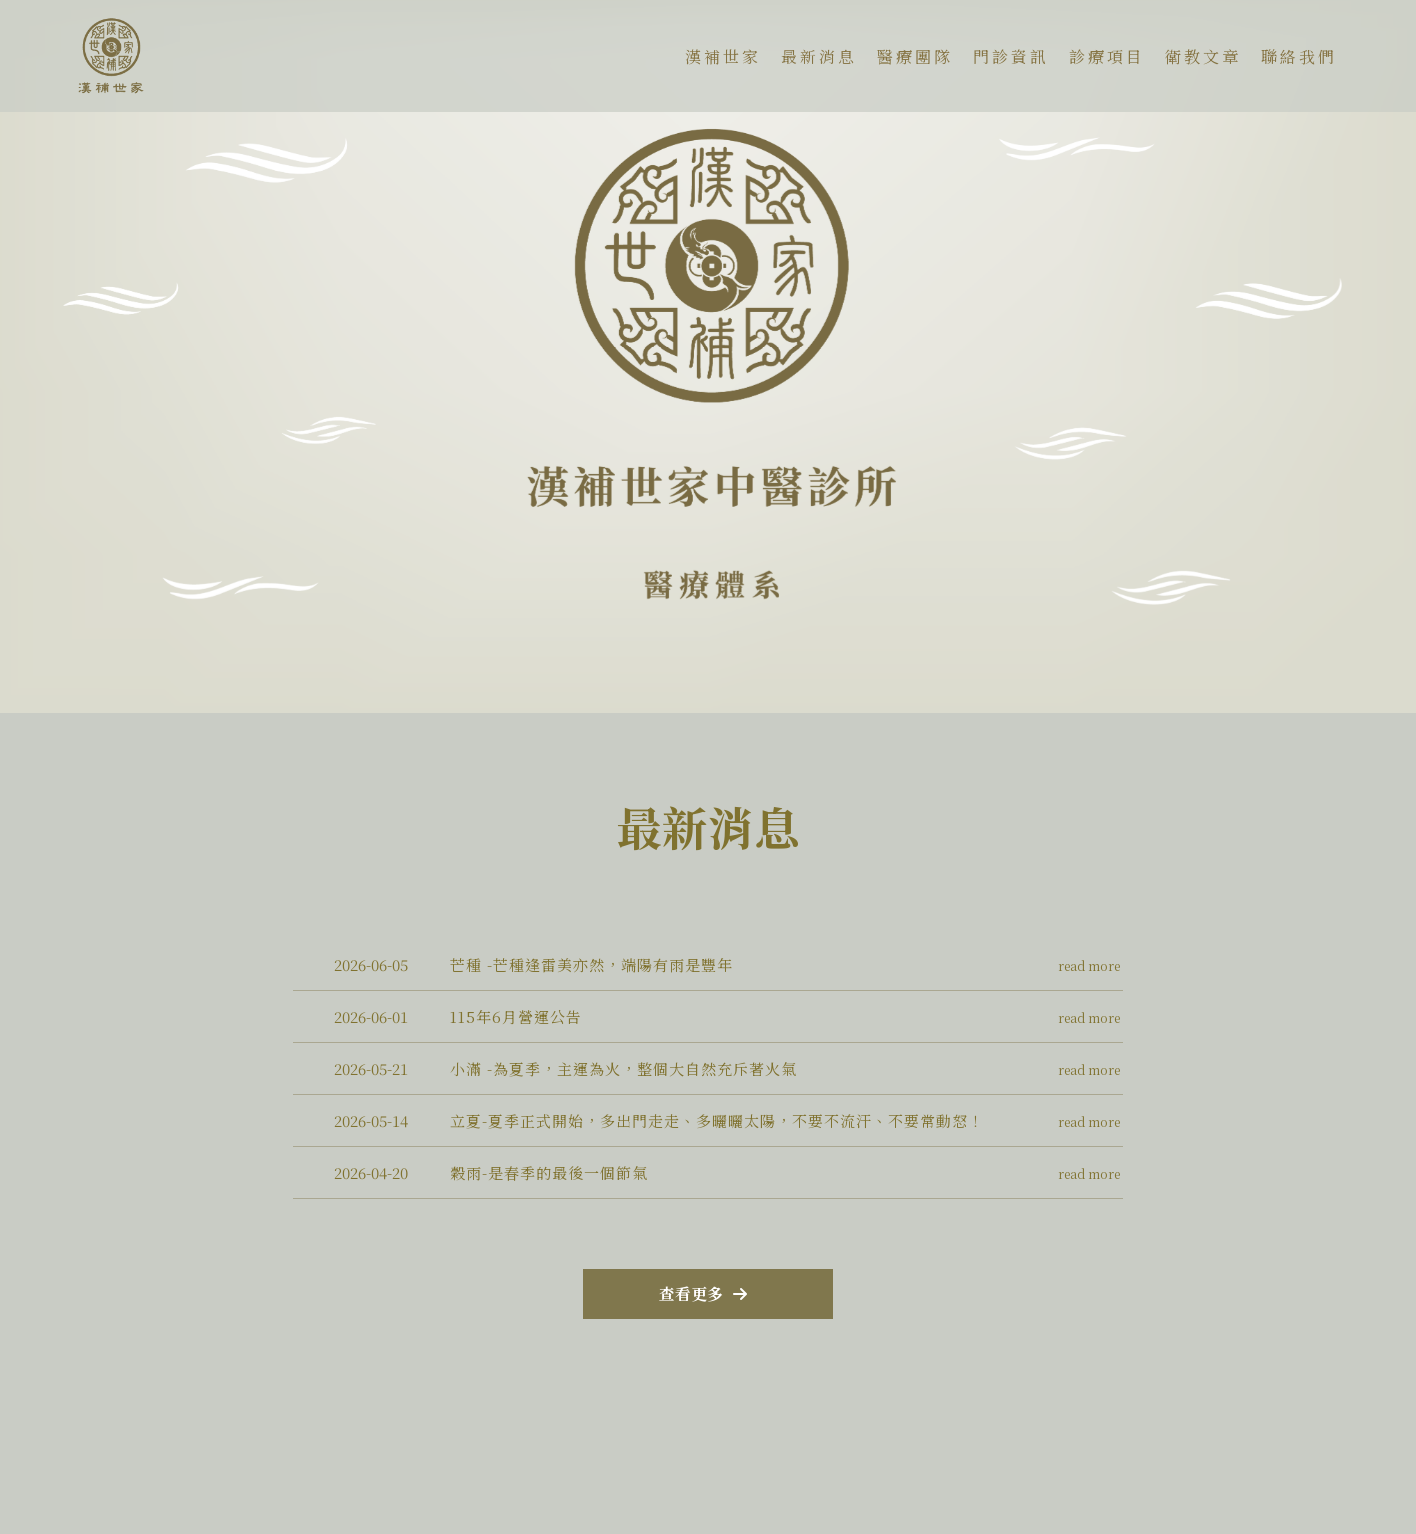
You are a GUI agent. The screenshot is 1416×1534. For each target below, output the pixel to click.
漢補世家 (723, 56)
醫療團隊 (915, 56)
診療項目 (1107, 56)
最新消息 (819, 56)
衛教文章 (1203, 56)
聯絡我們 (1299, 56)
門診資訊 (1011, 56)
